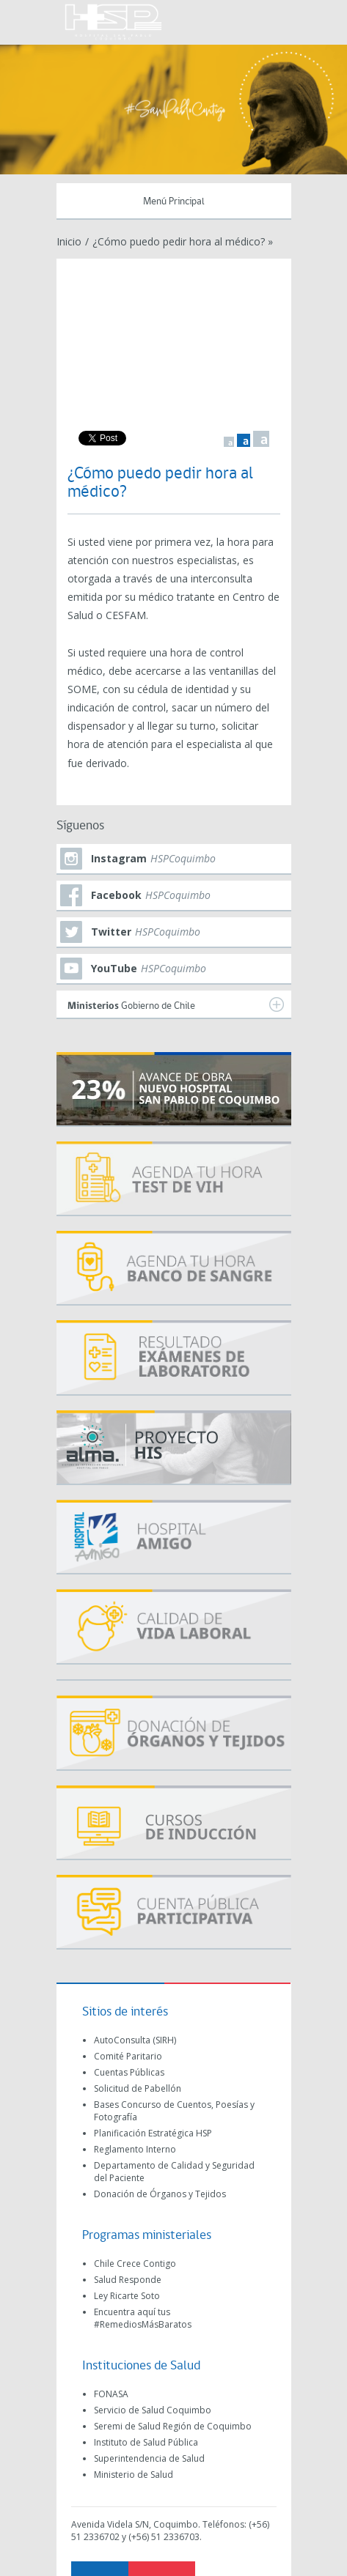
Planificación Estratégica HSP (153, 2133)
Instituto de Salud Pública (146, 2442)
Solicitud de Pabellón (137, 2088)
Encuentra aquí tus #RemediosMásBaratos (142, 2318)
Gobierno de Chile (175, 1004)
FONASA (111, 2394)
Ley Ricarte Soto (127, 2296)
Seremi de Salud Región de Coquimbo (173, 2426)
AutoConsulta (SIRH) (135, 2040)
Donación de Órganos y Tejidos (160, 2194)
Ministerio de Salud (133, 2474)
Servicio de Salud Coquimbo (152, 2410)
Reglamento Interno (135, 2149)
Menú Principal (174, 201)
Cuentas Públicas (129, 2072)
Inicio (68, 241)
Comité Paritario (128, 2056)
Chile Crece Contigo (135, 2263)
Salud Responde (127, 2279)
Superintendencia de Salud (149, 2458)
